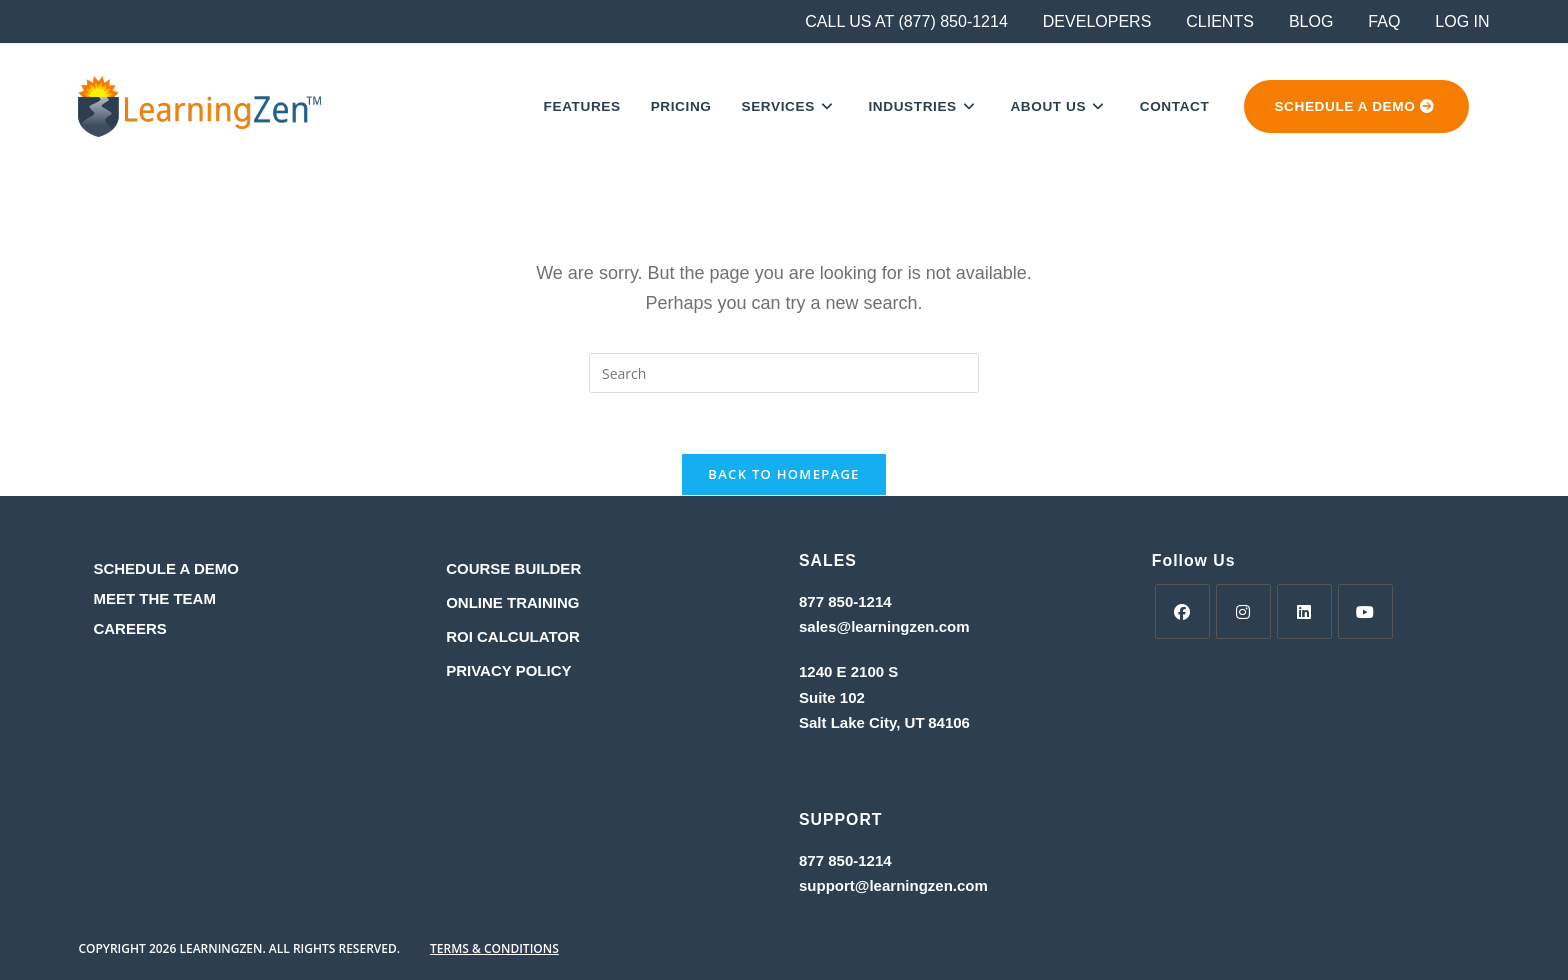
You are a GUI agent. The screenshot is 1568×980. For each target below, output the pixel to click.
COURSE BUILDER (513, 568)
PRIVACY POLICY (508, 670)
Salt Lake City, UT (862, 722)
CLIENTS (1220, 22)
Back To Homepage (783, 474)
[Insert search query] (784, 373)
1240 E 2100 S (850, 671)
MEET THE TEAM (154, 598)
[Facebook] (1182, 611)
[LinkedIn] (1304, 611)
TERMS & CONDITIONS (494, 948)
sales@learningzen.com (884, 626)
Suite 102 (832, 697)
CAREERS (129, 628)
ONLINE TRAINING (512, 602)
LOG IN (1462, 22)
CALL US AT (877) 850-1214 (906, 22)
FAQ (1384, 22)
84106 (949, 722)
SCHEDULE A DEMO (166, 568)
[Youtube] (1365, 611)
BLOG (1311, 22)
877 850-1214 (845, 601)
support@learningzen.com (893, 885)
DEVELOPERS (1097, 22)
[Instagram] (1243, 611)
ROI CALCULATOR (513, 636)
